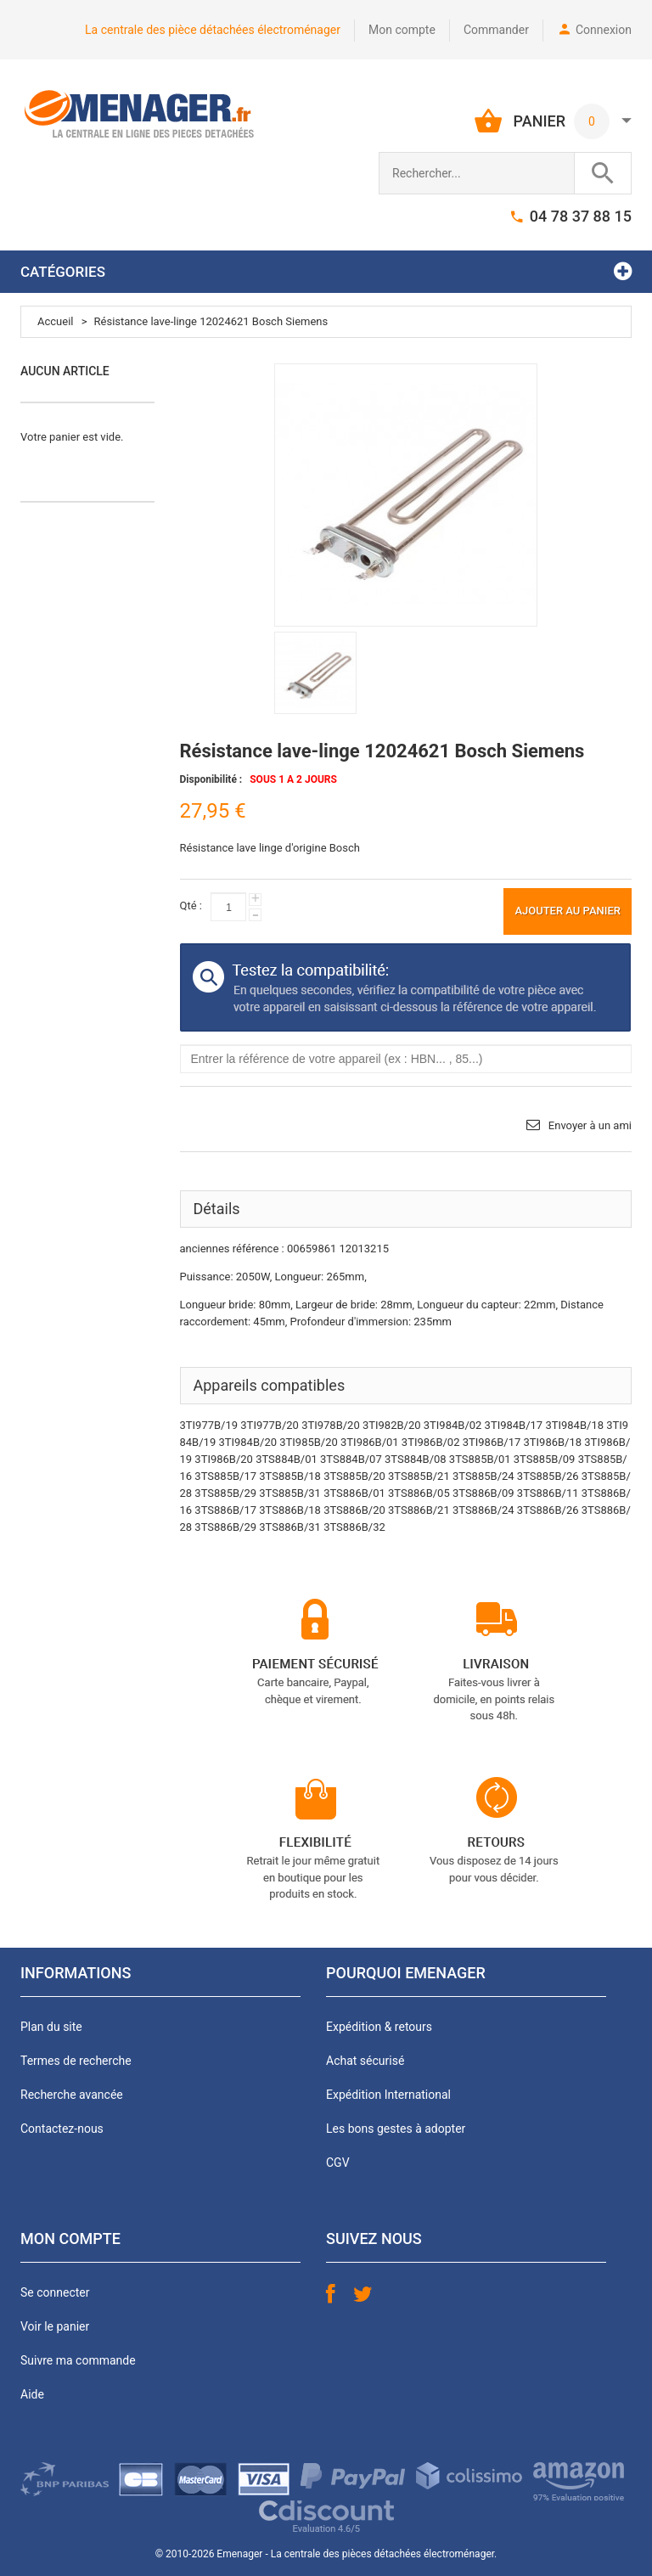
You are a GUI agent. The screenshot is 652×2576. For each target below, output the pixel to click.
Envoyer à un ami (590, 1125)
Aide (32, 2394)
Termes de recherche (76, 2060)
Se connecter (54, 2292)
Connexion (604, 30)
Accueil (55, 321)
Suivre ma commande (78, 2360)
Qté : (191, 905)
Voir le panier (54, 2326)
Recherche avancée (71, 2094)
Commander (496, 30)
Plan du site (51, 2026)
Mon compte (402, 30)
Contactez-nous (62, 2128)
